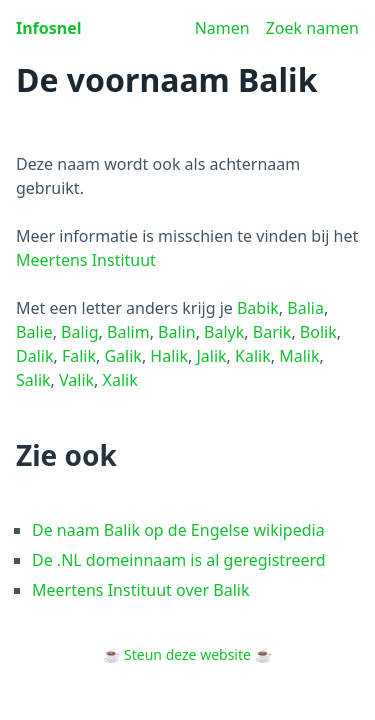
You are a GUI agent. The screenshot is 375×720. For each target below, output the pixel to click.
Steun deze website (187, 654)
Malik (299, 356)
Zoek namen (312, 28)
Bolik (318, 332)
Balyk (224, 332)
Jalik (211, 356)
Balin (177, 332)
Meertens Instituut (86, 260)
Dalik (34, 356)
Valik (76, 380)
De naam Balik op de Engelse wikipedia (178, 530)
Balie (34, 332)
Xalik (120, 380)
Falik (79, 356)
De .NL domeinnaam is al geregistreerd (179, 560)
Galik (122, 356)
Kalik (253, 356)
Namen (222, 28)
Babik (258, 308)
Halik (169, 356)
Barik (272, 332)
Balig (79, 332)
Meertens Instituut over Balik (141, 590)
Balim (128, 332)
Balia (305, 308)
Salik (33, 380)
